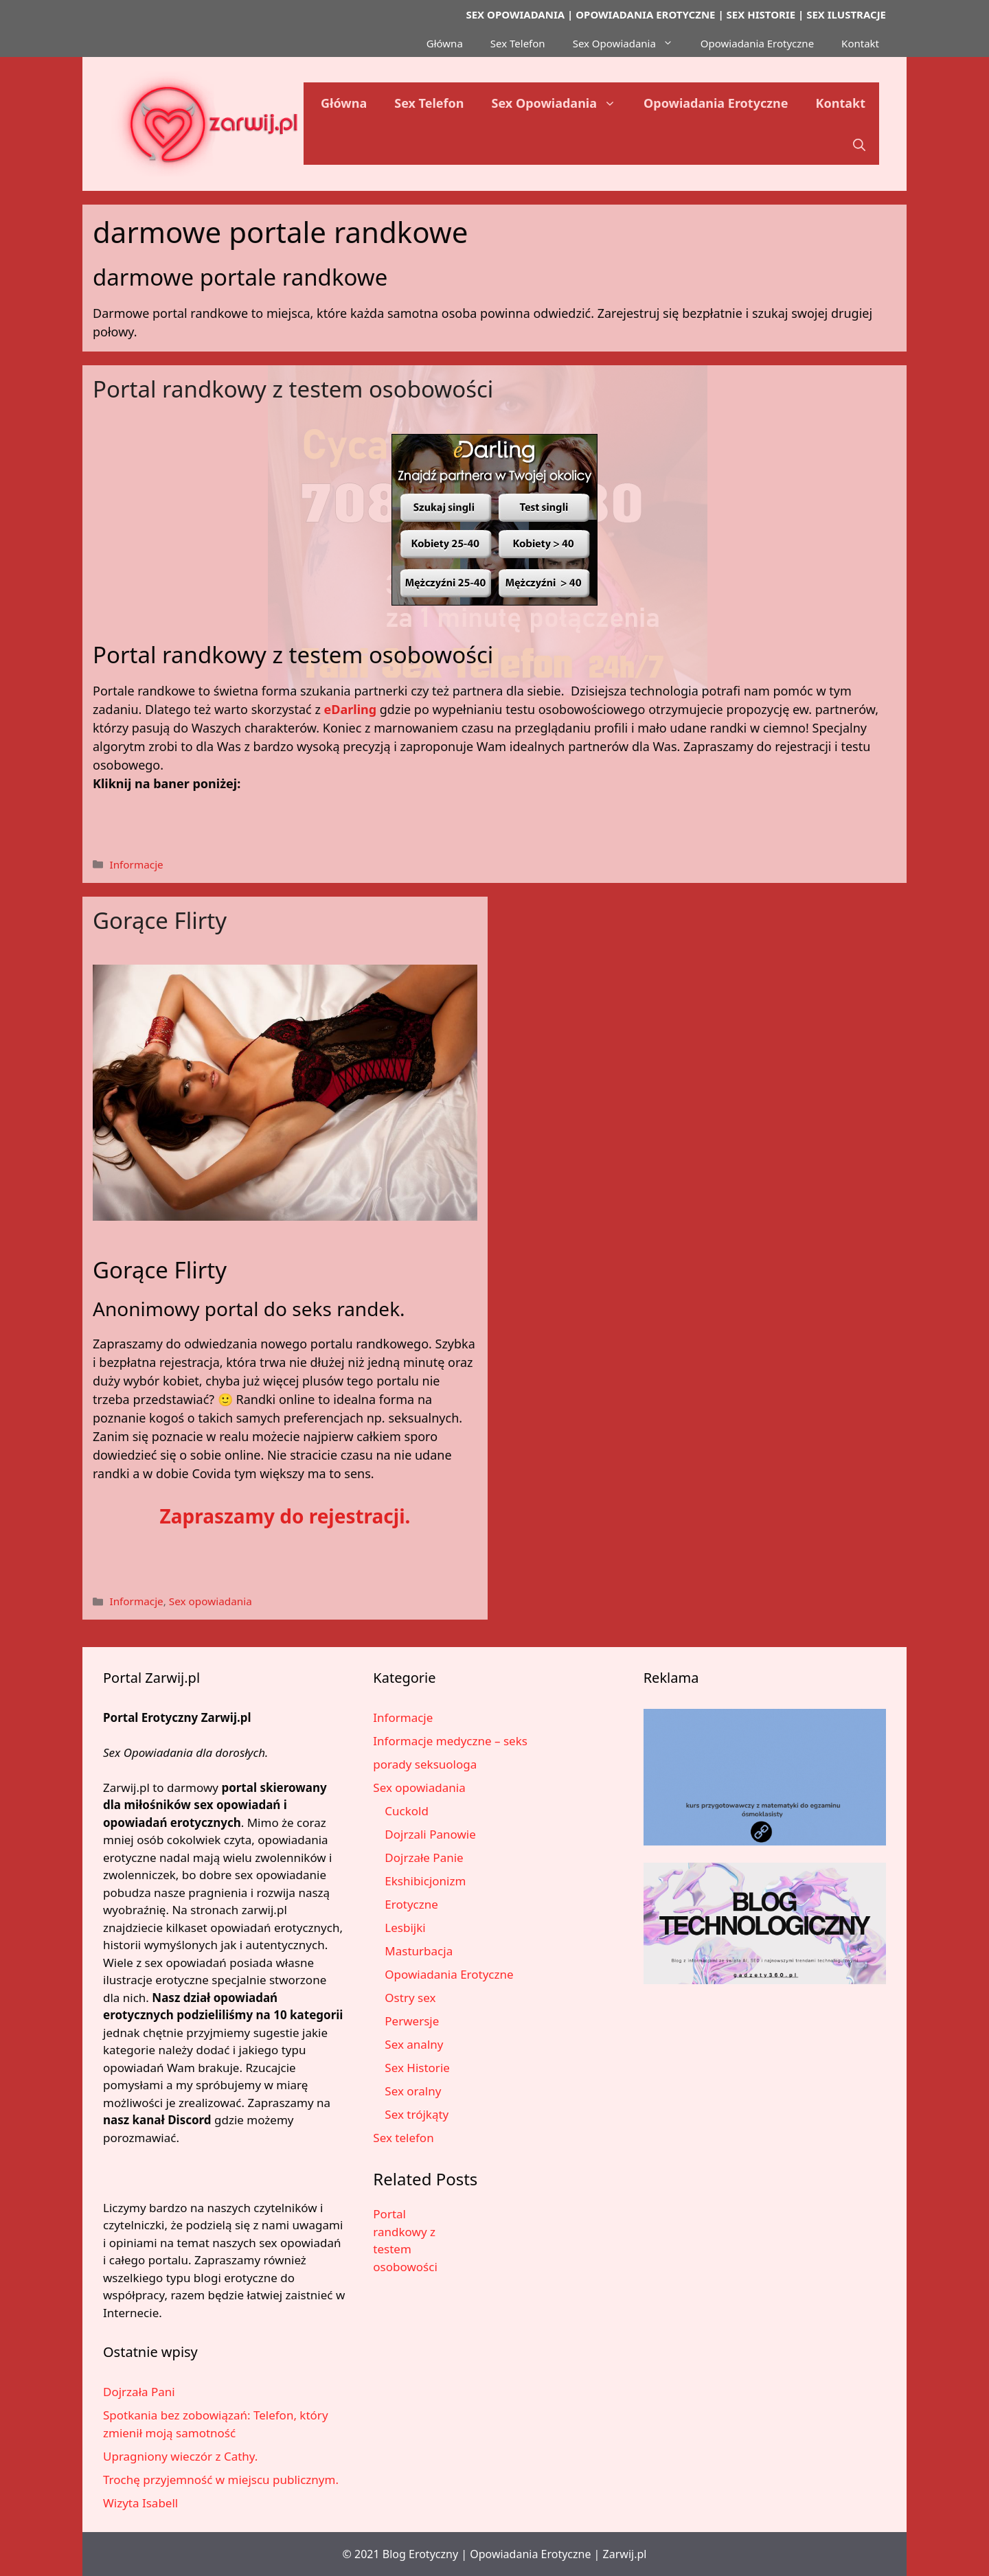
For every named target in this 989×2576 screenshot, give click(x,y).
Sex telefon (403, 2138)
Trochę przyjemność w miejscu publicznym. (221, 2479)
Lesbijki (405, 1927)
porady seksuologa (425, 1764)
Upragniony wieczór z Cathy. (180, 2456)
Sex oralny (413, 2091)
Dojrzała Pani (139, 2392)
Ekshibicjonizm (425, 1881)
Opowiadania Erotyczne (757, 43)
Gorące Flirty (160, 920)
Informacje (136, 864)
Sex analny (414, 2044)
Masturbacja (419, 1951)
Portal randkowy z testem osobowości (293, 388)
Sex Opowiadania (630, 43)
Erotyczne (411, 1904)
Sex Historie (417, 2067)
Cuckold (407, 1811)
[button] (859, 144)
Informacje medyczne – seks (450, 1741)
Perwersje (412, 2021)
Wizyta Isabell (140, 2503)
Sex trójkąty (416, 2114)
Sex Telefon (517, 43)
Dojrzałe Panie (424, 1857)
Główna (445, 43)
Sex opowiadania (210, 1601)
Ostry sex (410, 1997)
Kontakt (860, 43)
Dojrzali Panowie (430, 1834)
